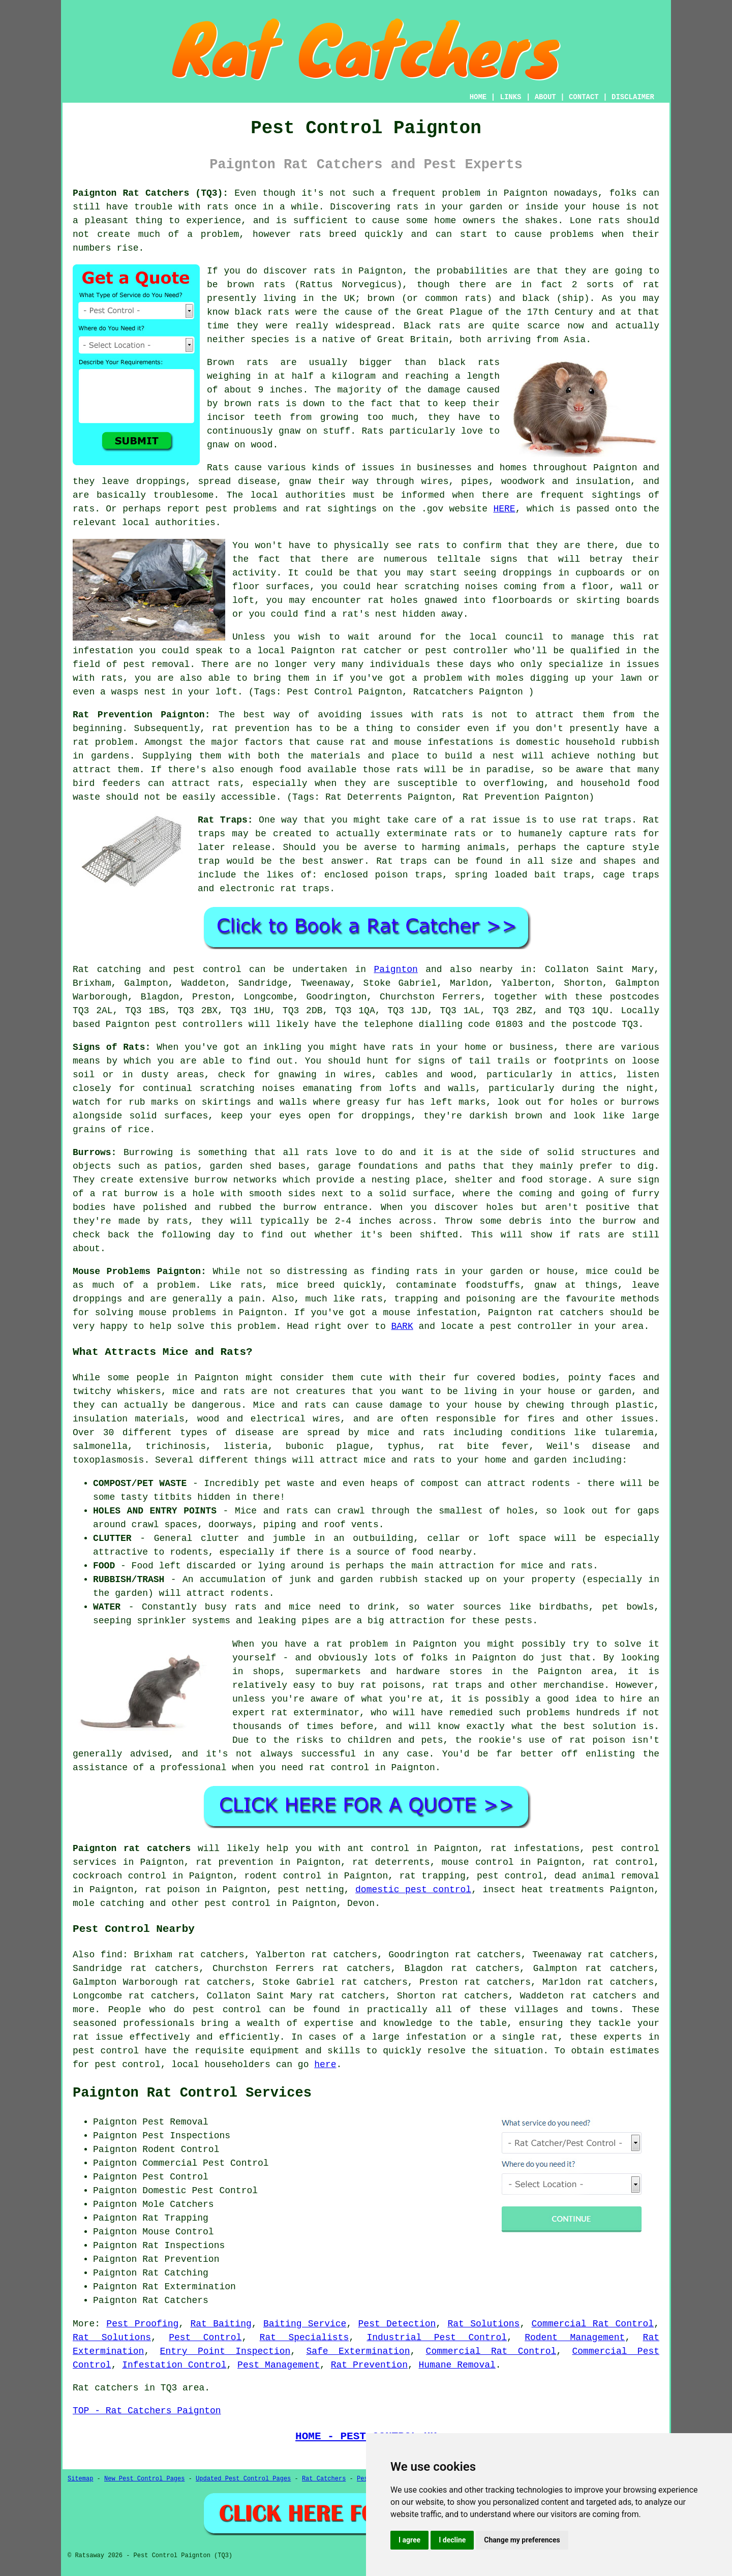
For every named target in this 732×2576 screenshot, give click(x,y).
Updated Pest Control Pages (243, 2478)
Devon (361, 1903)
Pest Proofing (142, 2324)
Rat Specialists (304, 2337)
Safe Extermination (358, 2351)
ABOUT (545, 97)
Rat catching (107, 969)
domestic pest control (413, 1890)
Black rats (432, 326)
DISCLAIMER (633, 97)
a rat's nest (364, 614)
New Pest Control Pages (144, 2478)
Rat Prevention (369, 2365)
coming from (534, 587)
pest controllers (199, 1024)
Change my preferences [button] (522, 2540)
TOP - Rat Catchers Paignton (147, 2411)
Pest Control (205, 2337)
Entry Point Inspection (225, 2351)
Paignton (395, 969)
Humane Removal (457, 2365)
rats (217, 207)
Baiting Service (305, 2324)
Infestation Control (174, 2365)
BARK (402, 1326)
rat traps (606, 820)
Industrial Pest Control (437, 2337)
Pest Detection (397, 2324)
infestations (461, 742)
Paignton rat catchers (132, 1848)
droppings (527, 573)
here (325, 2064)
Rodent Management (575, 2337)
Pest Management (278, 2365)
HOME (478, 97)
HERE (504, 509)
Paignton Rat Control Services (192, 2093)
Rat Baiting (220, 2324)
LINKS (510, 97)
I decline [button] (452, 2540)
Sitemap (80, 2478)
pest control (237, 1903)
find (112, 1955)
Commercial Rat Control (593, 2324)
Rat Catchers (324, 2478)
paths (462, 1166)
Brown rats (237, 362)
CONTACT (584, 97)
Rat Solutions (483, 2324)
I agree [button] (409, 2540)
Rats (218, 468)
